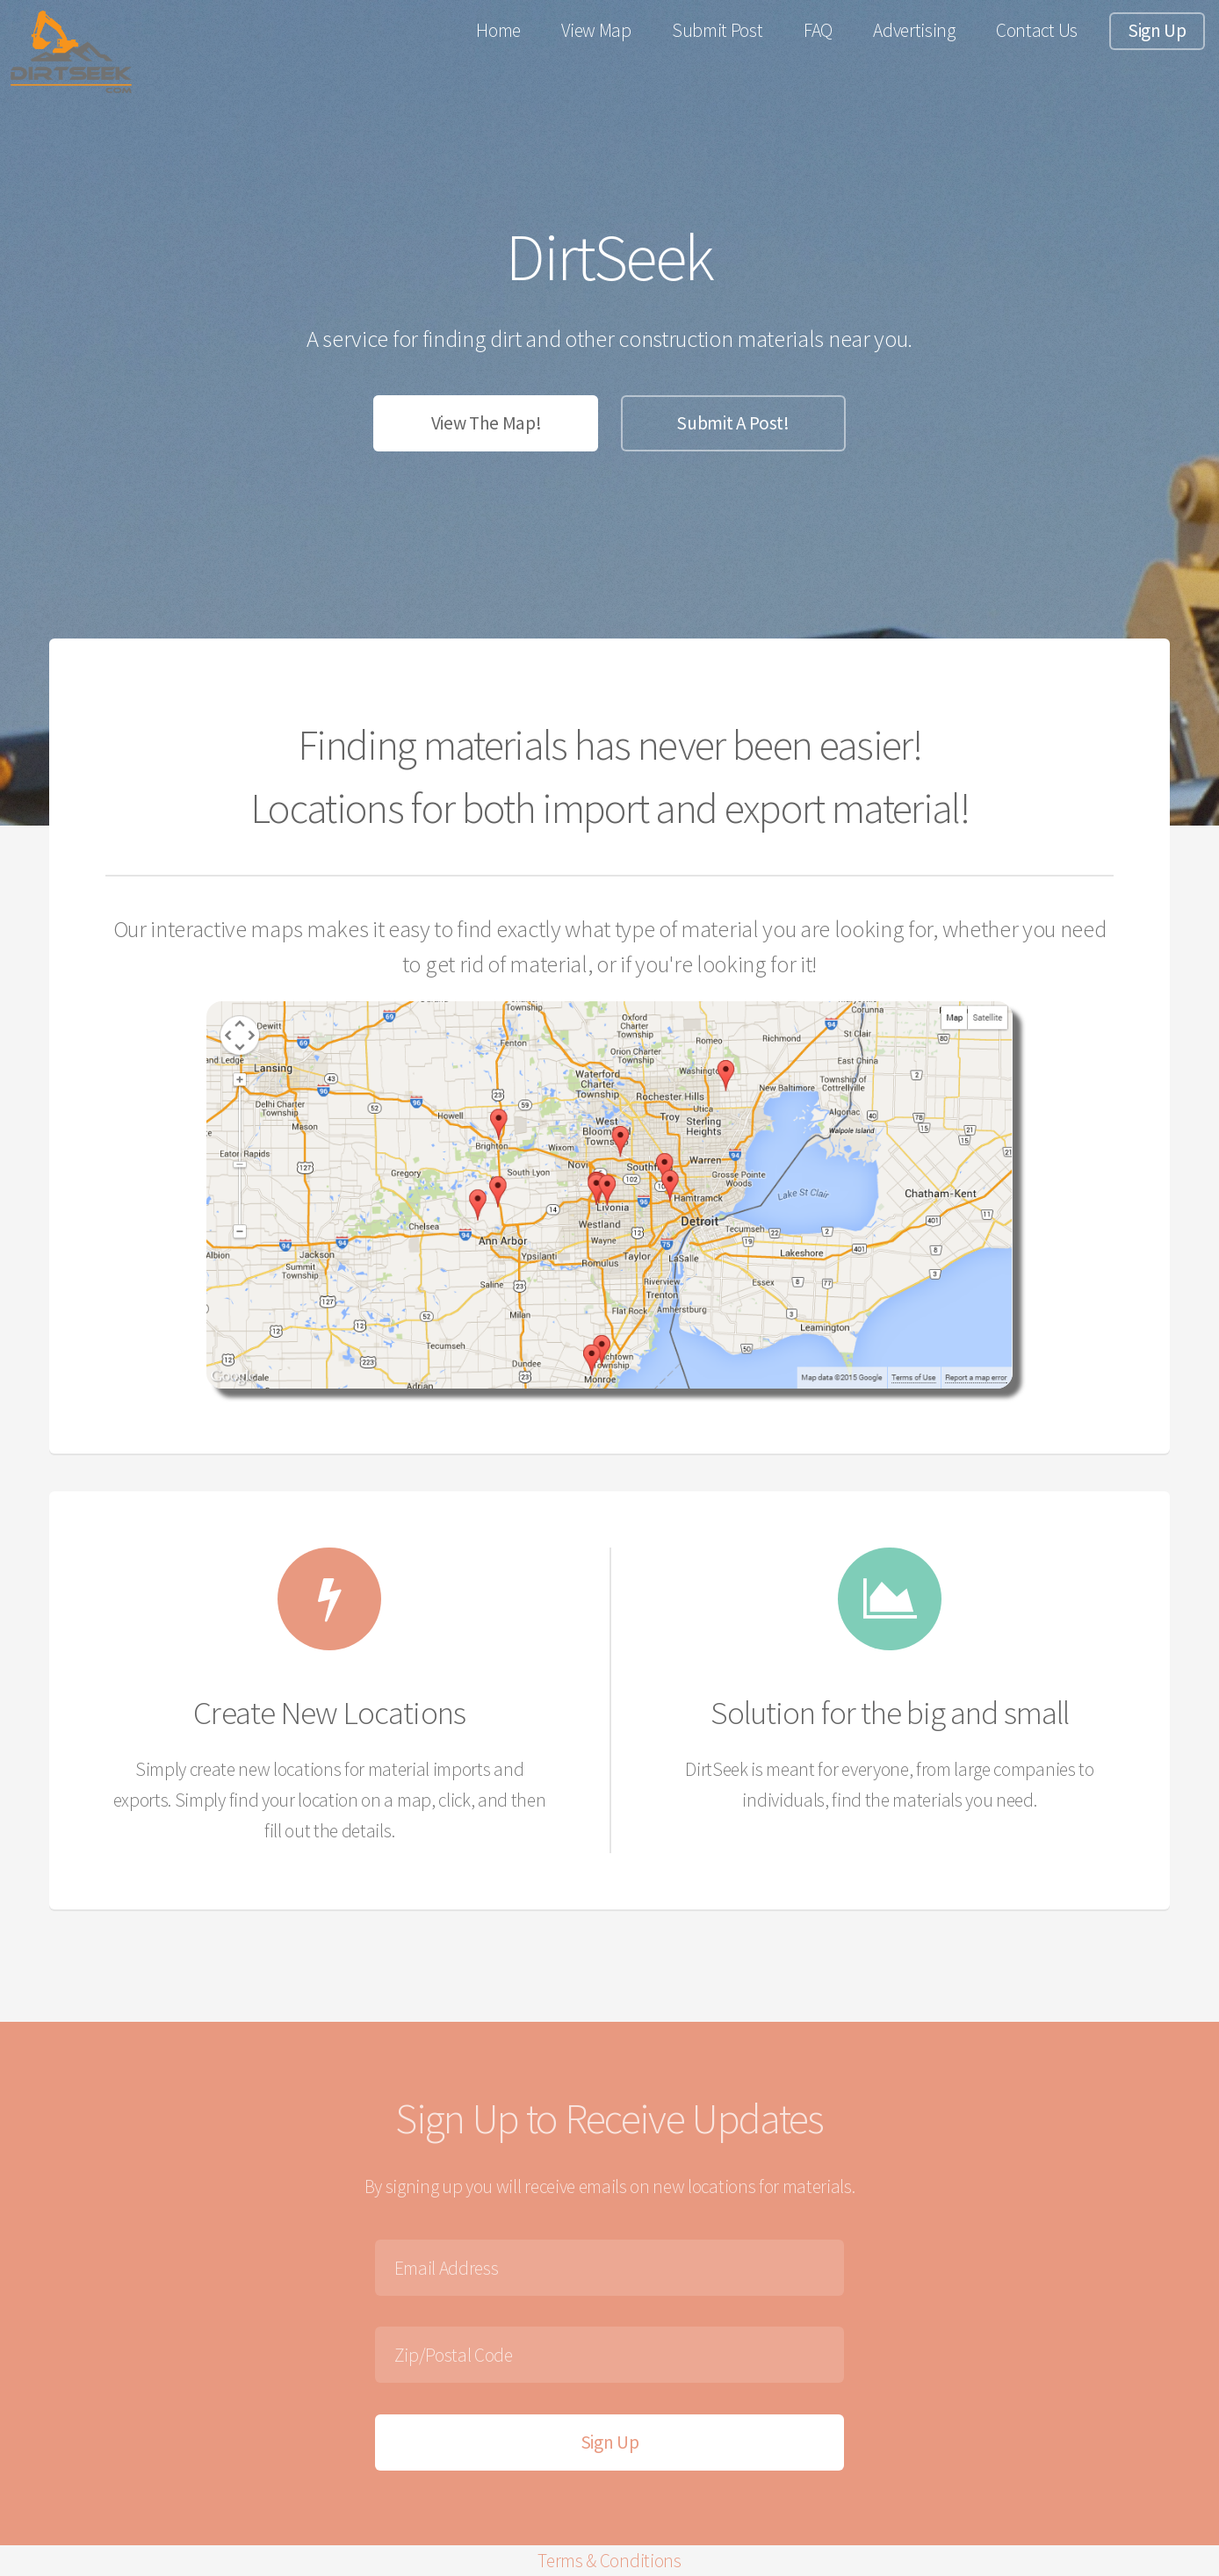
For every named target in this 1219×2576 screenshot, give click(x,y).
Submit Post (717, 30)
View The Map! (486, 423)
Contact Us (1037, 30)
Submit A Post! (733, 423)
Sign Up (1157, 30)
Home (498, 30)
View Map (596, 30)
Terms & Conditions (609, 2560)
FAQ (818, 30)
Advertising (914, 30)
